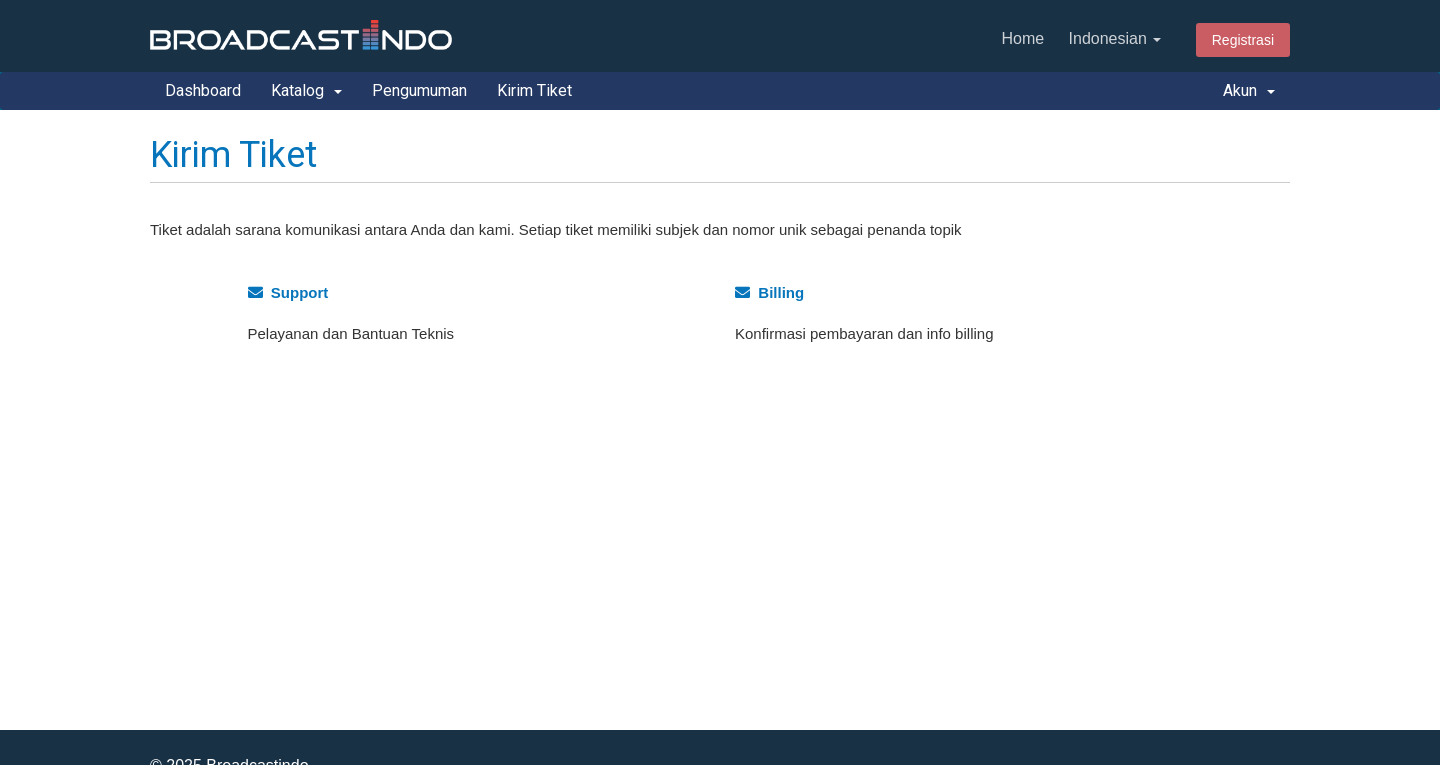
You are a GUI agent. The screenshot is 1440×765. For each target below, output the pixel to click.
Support (288, 292)
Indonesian (1115, 38)
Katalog (306, 90)
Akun (1249, 90)
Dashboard (203, 90)
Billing (769, 292)
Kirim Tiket (534, 90)
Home (1022, 38)
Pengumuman (419, 90)
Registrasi (1243, 40)
